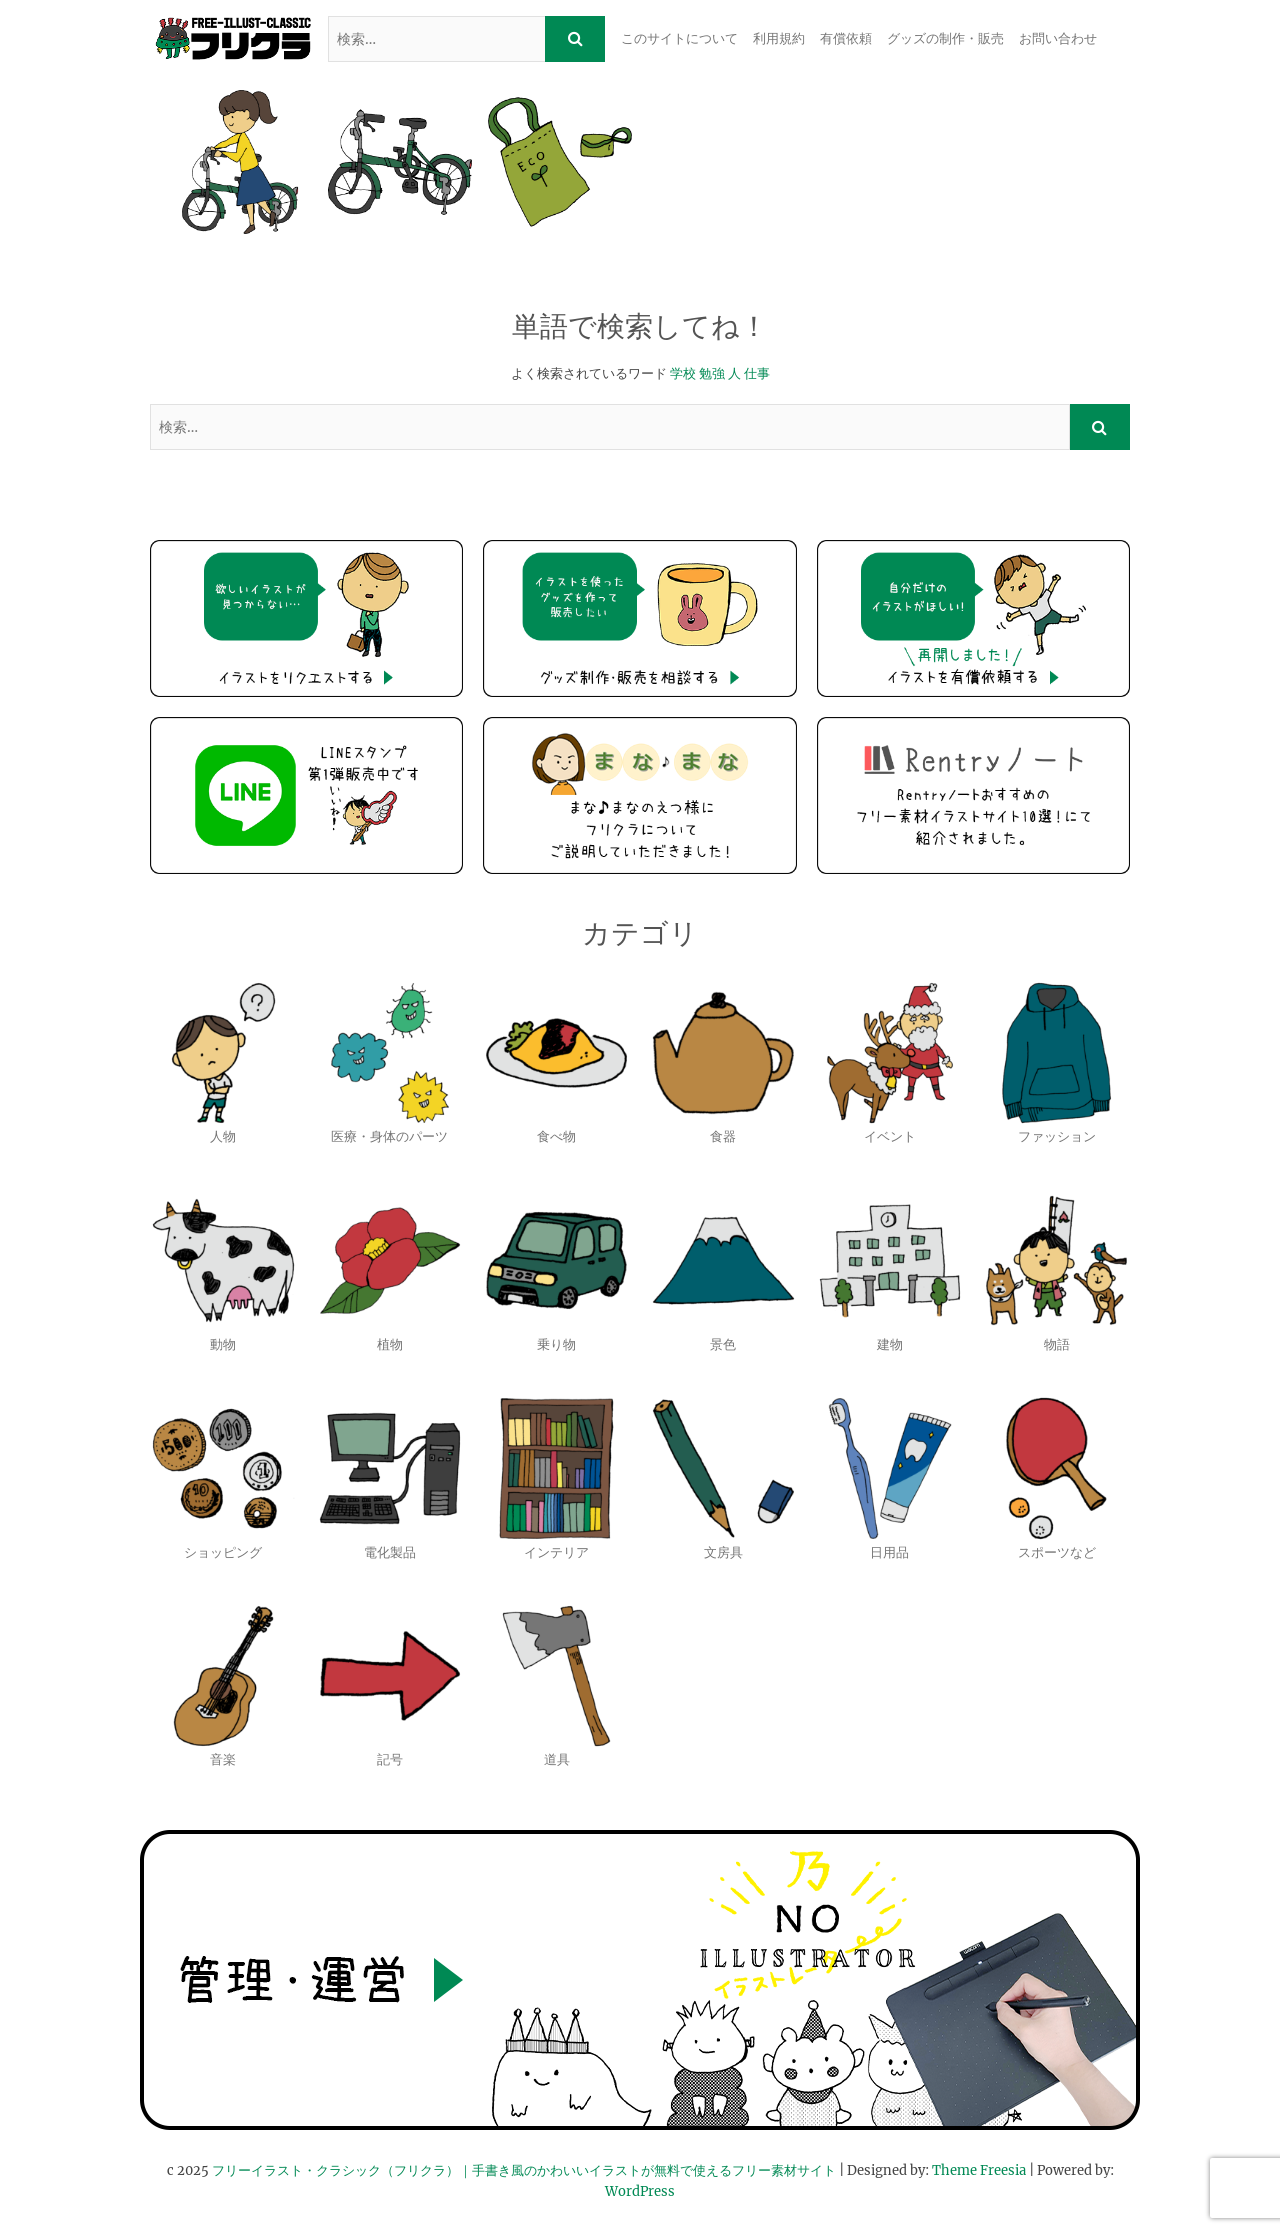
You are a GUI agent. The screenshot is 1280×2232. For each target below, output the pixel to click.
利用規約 (779, 38)
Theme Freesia (979, 2170)
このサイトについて (679, 38)
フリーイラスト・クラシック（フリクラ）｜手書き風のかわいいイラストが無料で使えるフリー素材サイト (524, 2170)
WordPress (640, 2191)
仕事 (757, 373)
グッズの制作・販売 (945, 38)
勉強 (712, 373)
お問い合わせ (1058, 38)
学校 (683, 373)
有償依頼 (846, 38)
